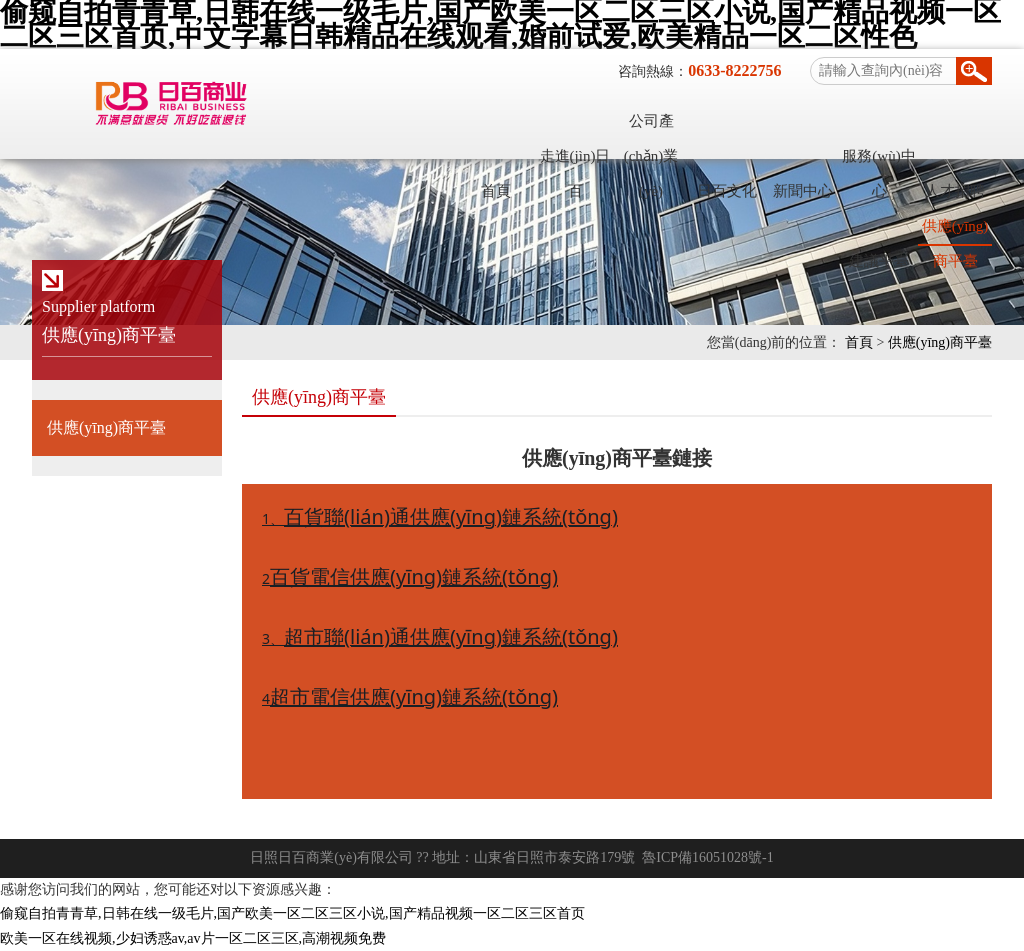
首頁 (496, 191)
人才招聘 (955, 191)
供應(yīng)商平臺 (955, 231)
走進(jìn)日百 (575, 161)
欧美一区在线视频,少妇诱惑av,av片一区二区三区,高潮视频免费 (193, 938)
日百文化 (727, 191)
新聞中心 (803, 191)
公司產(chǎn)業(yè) (651, 126)
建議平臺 (879, 261)
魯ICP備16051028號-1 (707, 857)
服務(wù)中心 (878, 161)
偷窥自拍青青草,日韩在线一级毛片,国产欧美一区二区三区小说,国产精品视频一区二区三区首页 (292, 913)
